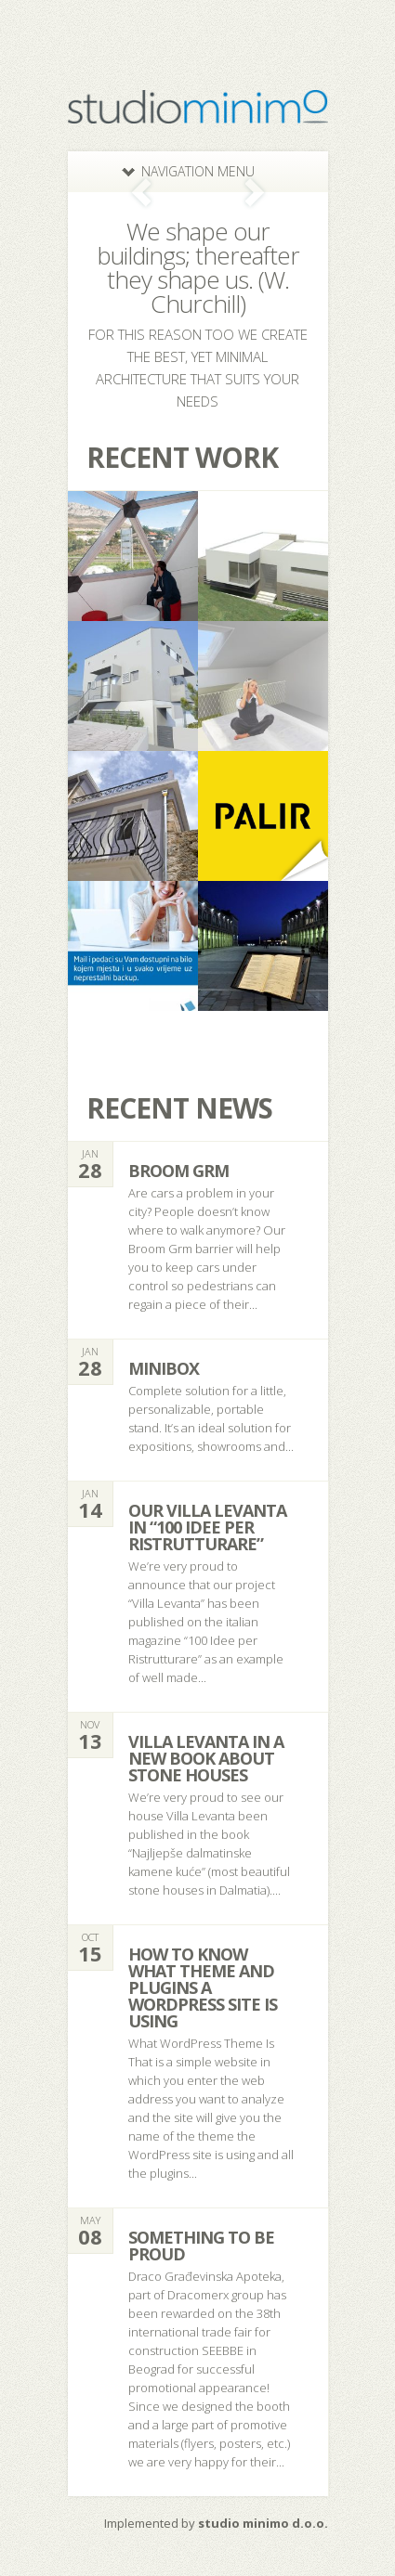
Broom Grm (178, 1170)
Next (255, 192)
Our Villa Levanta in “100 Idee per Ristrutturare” (207, 1527)
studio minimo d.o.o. (263, 2523)
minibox (163, 1368)
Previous (141, 192)
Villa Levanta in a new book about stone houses (205, 1758)
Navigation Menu (188, 171)
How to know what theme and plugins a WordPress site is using (202, 1987)
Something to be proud (201, 2245)
